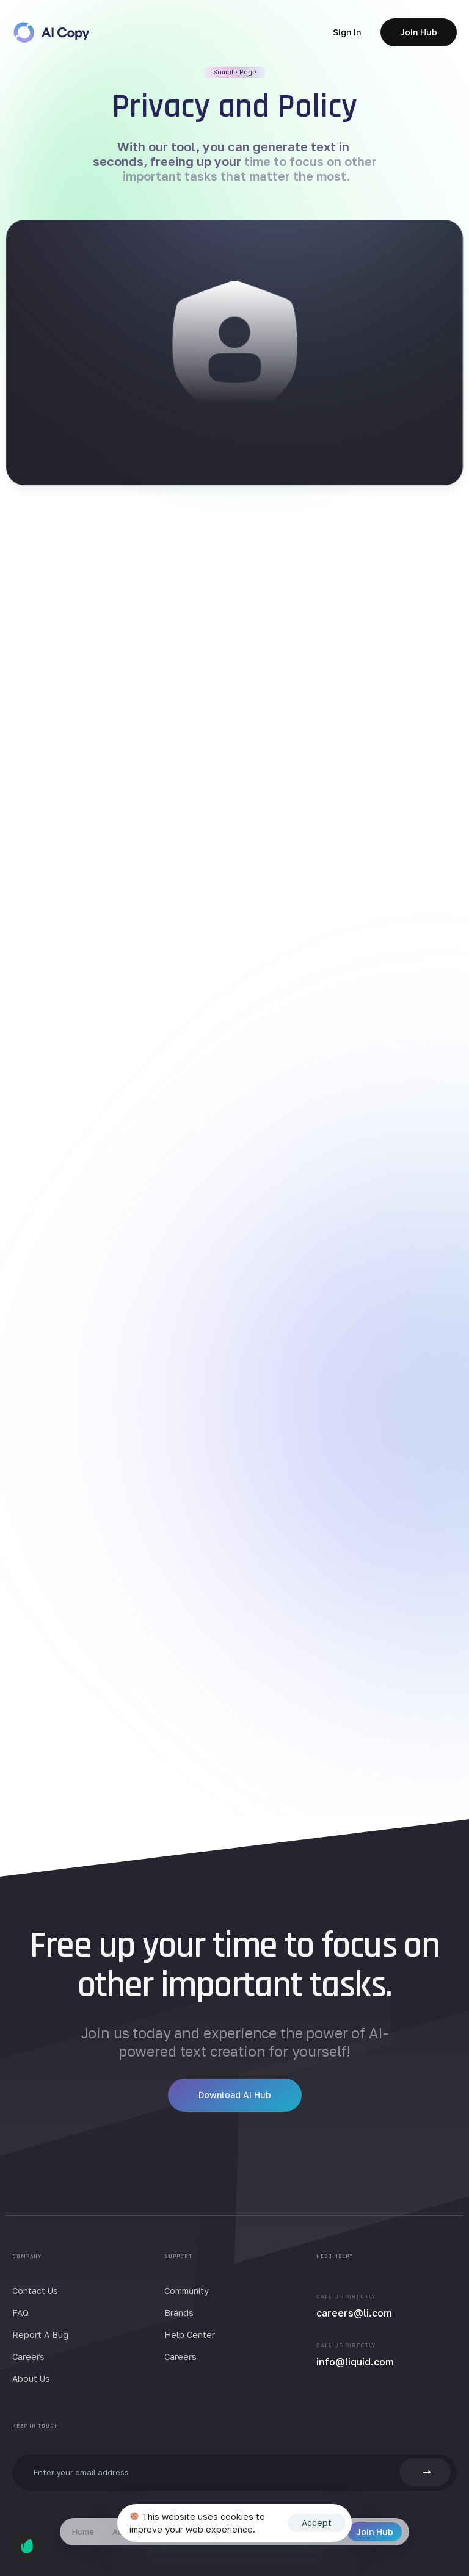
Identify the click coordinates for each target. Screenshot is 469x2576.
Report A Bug (40, 2334)
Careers (28, 2356)
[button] (346, 32)
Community (186, 2291)
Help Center (189, 2334)
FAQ (20, 2312)
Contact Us (35, 2291)
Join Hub (374, 2532)
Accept (317, 2522)
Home (83, 2531)
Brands (179, 2312)
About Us (31, 2378)
